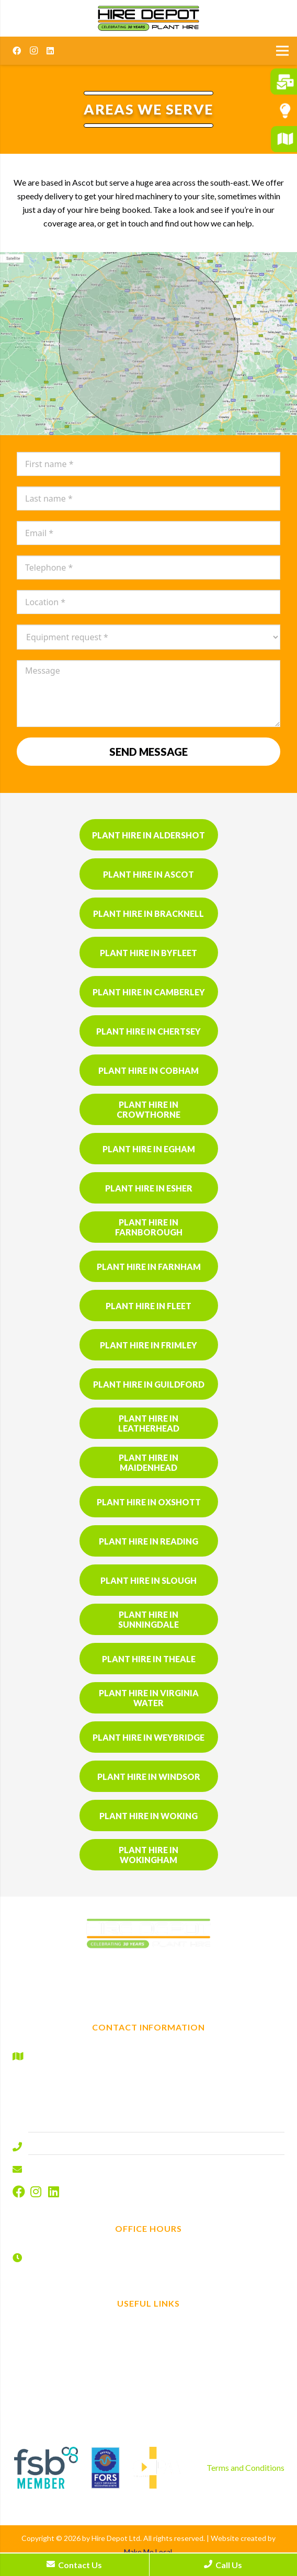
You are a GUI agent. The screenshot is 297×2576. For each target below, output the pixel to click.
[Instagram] (33, 50)
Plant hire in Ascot (148, 874)
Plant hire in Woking (148, 1816)
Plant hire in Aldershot (148, 835)
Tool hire (78, 2371)
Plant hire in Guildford (148, 1384)
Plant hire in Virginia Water (149, 1698)
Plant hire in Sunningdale (148, 1619)
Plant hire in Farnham (149, 1267)
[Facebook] (16, 50)
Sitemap (218, 2414)
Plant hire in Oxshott (149, 1502)
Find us (218, 2328)
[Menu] (282, 51)
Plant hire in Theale (149, 1659)
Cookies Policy (219, 2399)
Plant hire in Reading (148, 1541)
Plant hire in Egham (148, 1149)
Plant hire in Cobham (148, 1070)
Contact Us (74, 2565)
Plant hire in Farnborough (148, 1227)
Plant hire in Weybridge (148, 1737)
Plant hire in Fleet (148, 1306)
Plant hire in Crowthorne (148, 1109)
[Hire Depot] (148, 18)
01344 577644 (55, 2144)
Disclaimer (218, 2371)
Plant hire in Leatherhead (148, 1423)
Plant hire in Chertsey (148, 1031)
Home (78, 2328)
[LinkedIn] (50, 50)
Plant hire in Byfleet (148, 953)
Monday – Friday (58, 2254)
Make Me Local (148, 2551)
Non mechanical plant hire (78, 2357)
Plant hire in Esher (148, 1188)
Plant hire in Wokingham (148, 1855)
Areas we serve (79, 2399)
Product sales (78, 2428)
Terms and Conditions (245, 2467)
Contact (218, 2357)
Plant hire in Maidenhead (148, 1462)
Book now (218, 2342)
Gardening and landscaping (78, 2385)
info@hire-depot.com (66, 2167)
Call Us (223, 2565)
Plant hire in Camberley (149, 992)
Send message (148, 751)
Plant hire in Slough (148, 1580)
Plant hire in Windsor (148, 1776)
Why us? (79, 2414)
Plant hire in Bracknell (148, 913)
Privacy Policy (218, 2385)
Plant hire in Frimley (148, 1345)
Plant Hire (78, 2342)
